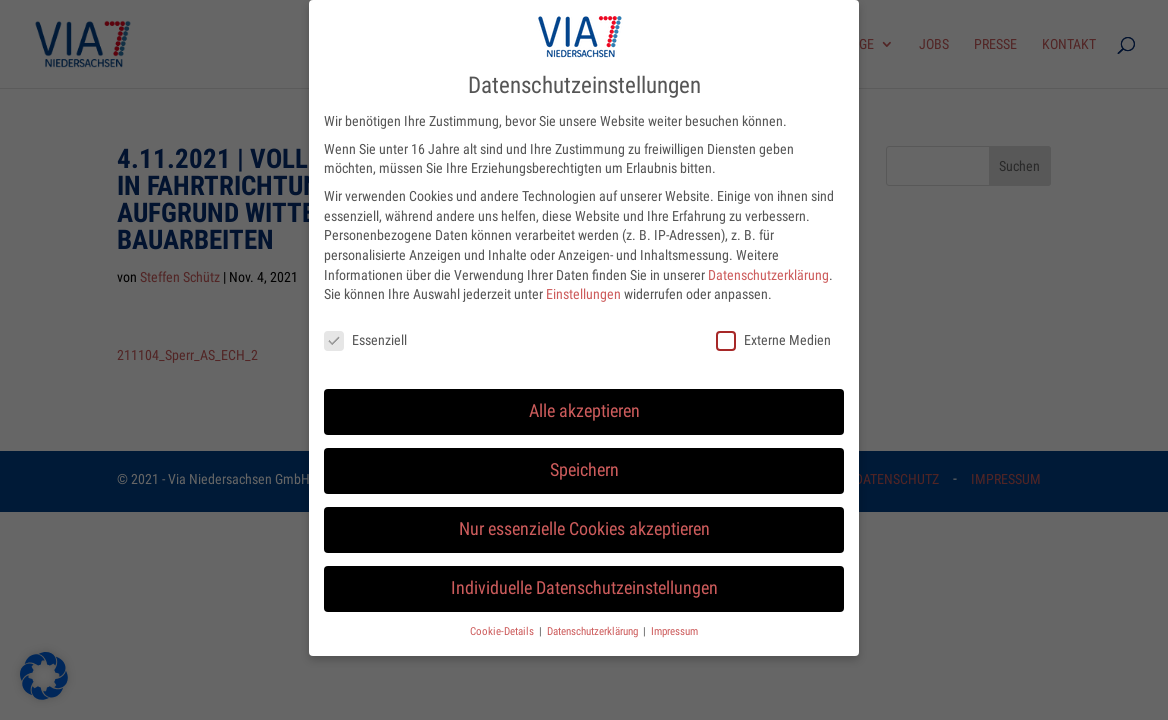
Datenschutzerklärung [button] (594, 622)
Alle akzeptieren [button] (584, 402)
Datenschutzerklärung (768, 266)
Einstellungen (583, 286)
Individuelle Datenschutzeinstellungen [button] (584, 579)
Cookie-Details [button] (503, 622)
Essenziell (365, 331)
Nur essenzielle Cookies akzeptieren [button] (584, 520)
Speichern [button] (584, 461)
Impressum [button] (674, 622)
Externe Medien (773, 331)
